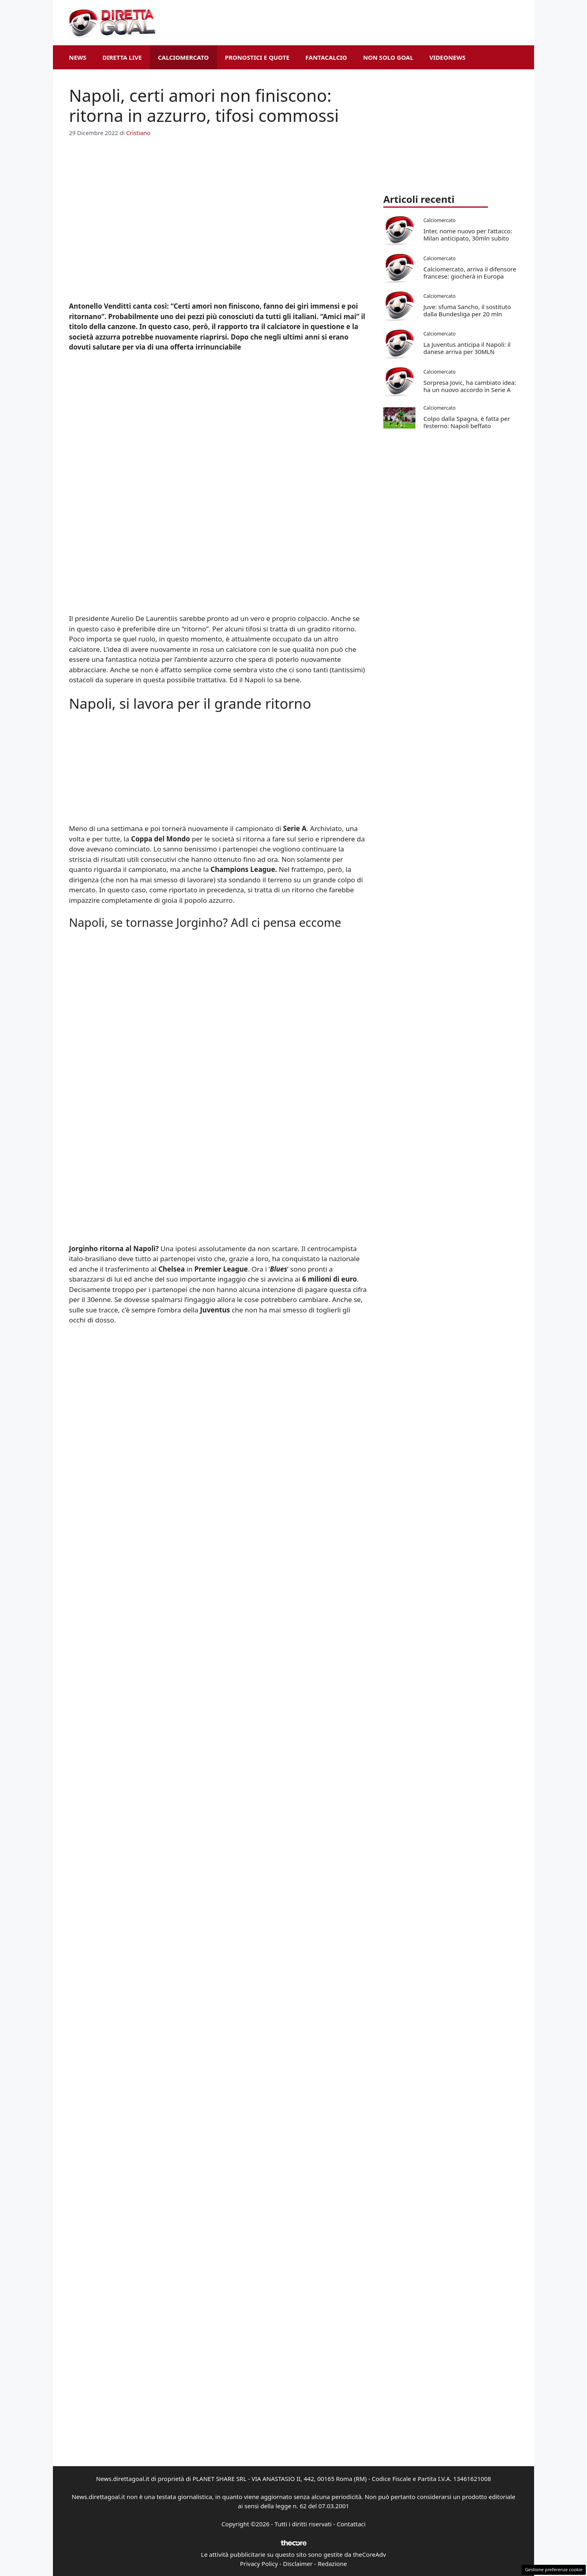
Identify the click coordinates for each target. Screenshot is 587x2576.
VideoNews (447, 57)
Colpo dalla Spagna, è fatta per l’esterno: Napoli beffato (466, 422)
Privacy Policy (259, 2564)
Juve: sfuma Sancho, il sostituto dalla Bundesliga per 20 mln (467, 310)
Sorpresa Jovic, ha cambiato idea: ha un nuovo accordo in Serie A (469, 386)
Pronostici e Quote (257, 57)
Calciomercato (183, 57)
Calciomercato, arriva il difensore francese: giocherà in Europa (469, 272)
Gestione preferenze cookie (554, 2569)
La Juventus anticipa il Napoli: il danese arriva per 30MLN (466, 348)
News (77, 57)
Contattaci (351, 2524)
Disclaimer (298, 2564)
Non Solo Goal (388, 57)
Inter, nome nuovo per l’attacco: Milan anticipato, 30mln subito (467, 234)
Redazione (332, 2564)
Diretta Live (122, 57)
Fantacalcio (326, 57)
